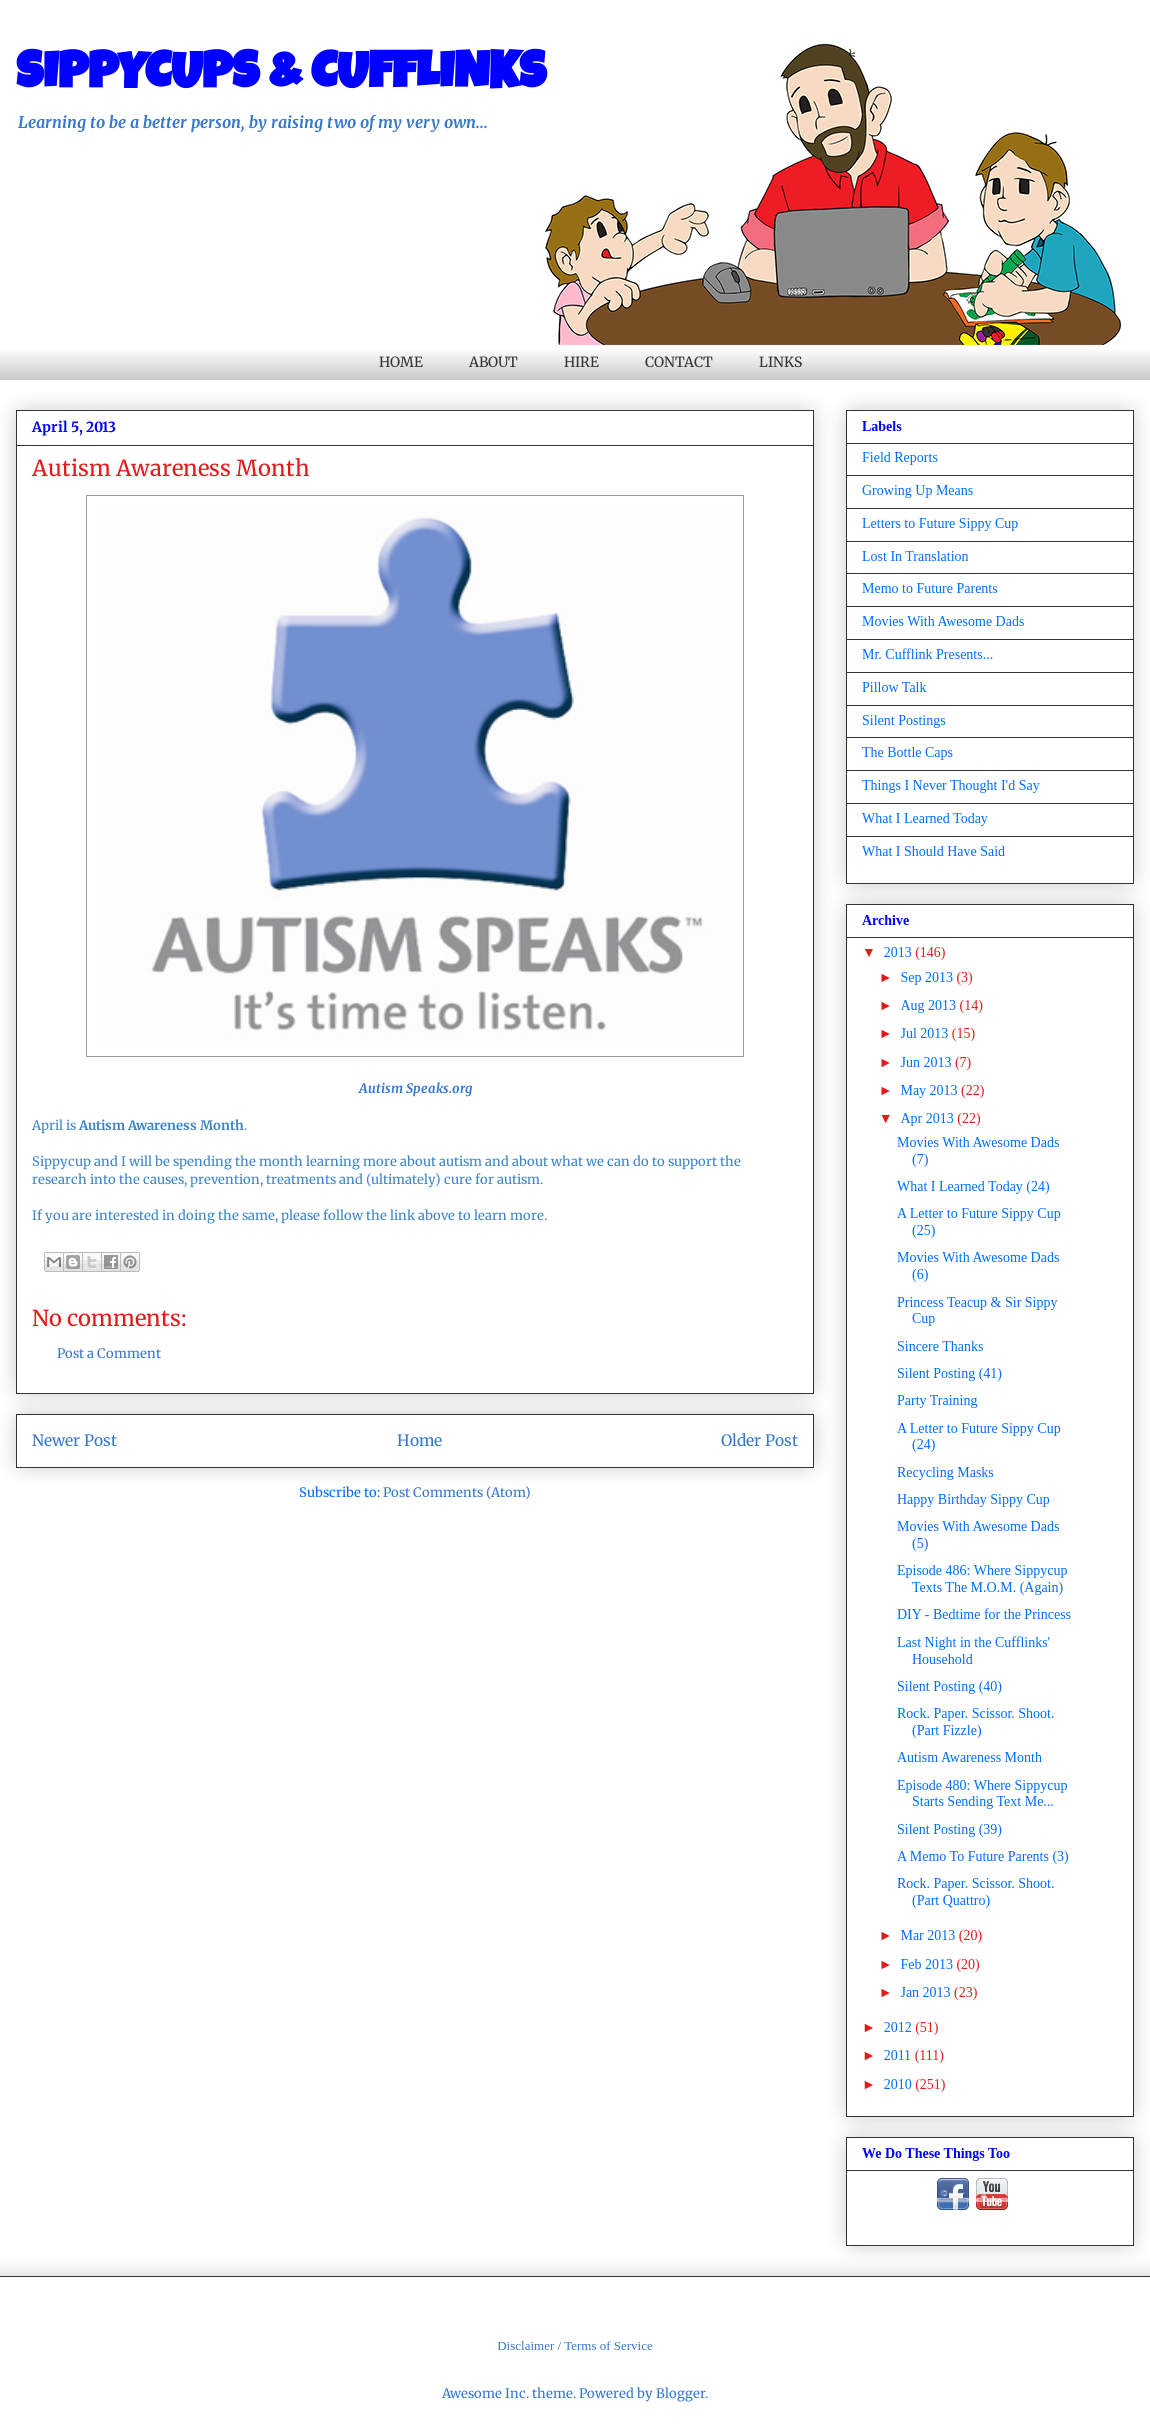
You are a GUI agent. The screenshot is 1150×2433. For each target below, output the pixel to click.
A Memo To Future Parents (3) (983, 1856)
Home (419, 1440)
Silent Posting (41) (949, 1373)
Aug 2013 (929, 1005)
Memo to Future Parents (930, 588)
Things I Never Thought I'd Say (951, 785)
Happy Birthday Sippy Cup (973, 1499)
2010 (900, 2084)
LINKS (780, 362)
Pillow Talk (894, 687)
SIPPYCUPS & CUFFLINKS (281, 77)
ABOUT (493, 362)
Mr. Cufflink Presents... (927, 654)
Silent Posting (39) (949, 1829)
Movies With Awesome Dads (943, 621)
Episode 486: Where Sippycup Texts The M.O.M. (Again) (982, 1579)
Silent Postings (904, 720)
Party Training (937, 1400)
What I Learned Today (925, 818)
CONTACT (679, 362)
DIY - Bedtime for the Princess (984, 1614)
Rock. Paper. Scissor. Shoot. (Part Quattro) (976, 1892)
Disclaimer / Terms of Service (575, 2345)
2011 (899, 2055)
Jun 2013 (927, 1062)
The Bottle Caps (907, 752)
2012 (900, 2027)
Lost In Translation (915, 556)
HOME (401, 362)
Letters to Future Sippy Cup (940, 523)
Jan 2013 (927, 1992)
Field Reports (900, 457)
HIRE (581, 362)
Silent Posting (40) (949, 1686)
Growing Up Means (917, 490)
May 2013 (930, 1090)
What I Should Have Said (933, 851)
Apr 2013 (928, 1118)
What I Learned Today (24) (973, 1186)
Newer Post (74, 1440)
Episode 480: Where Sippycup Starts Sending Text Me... (982, 1794)
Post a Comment (109, 1353)
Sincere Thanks (940, 1346)
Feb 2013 (928, 1964)
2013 (900, 952)
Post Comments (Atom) (457, 1492)
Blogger (680, 2393)
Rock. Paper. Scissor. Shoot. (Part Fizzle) (976, 1722)
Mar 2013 (929, 1935)
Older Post (759, 1440)
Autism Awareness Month (969, 1757)
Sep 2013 (928, 977)
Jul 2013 (925, 1033)
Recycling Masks (945, 1472)
